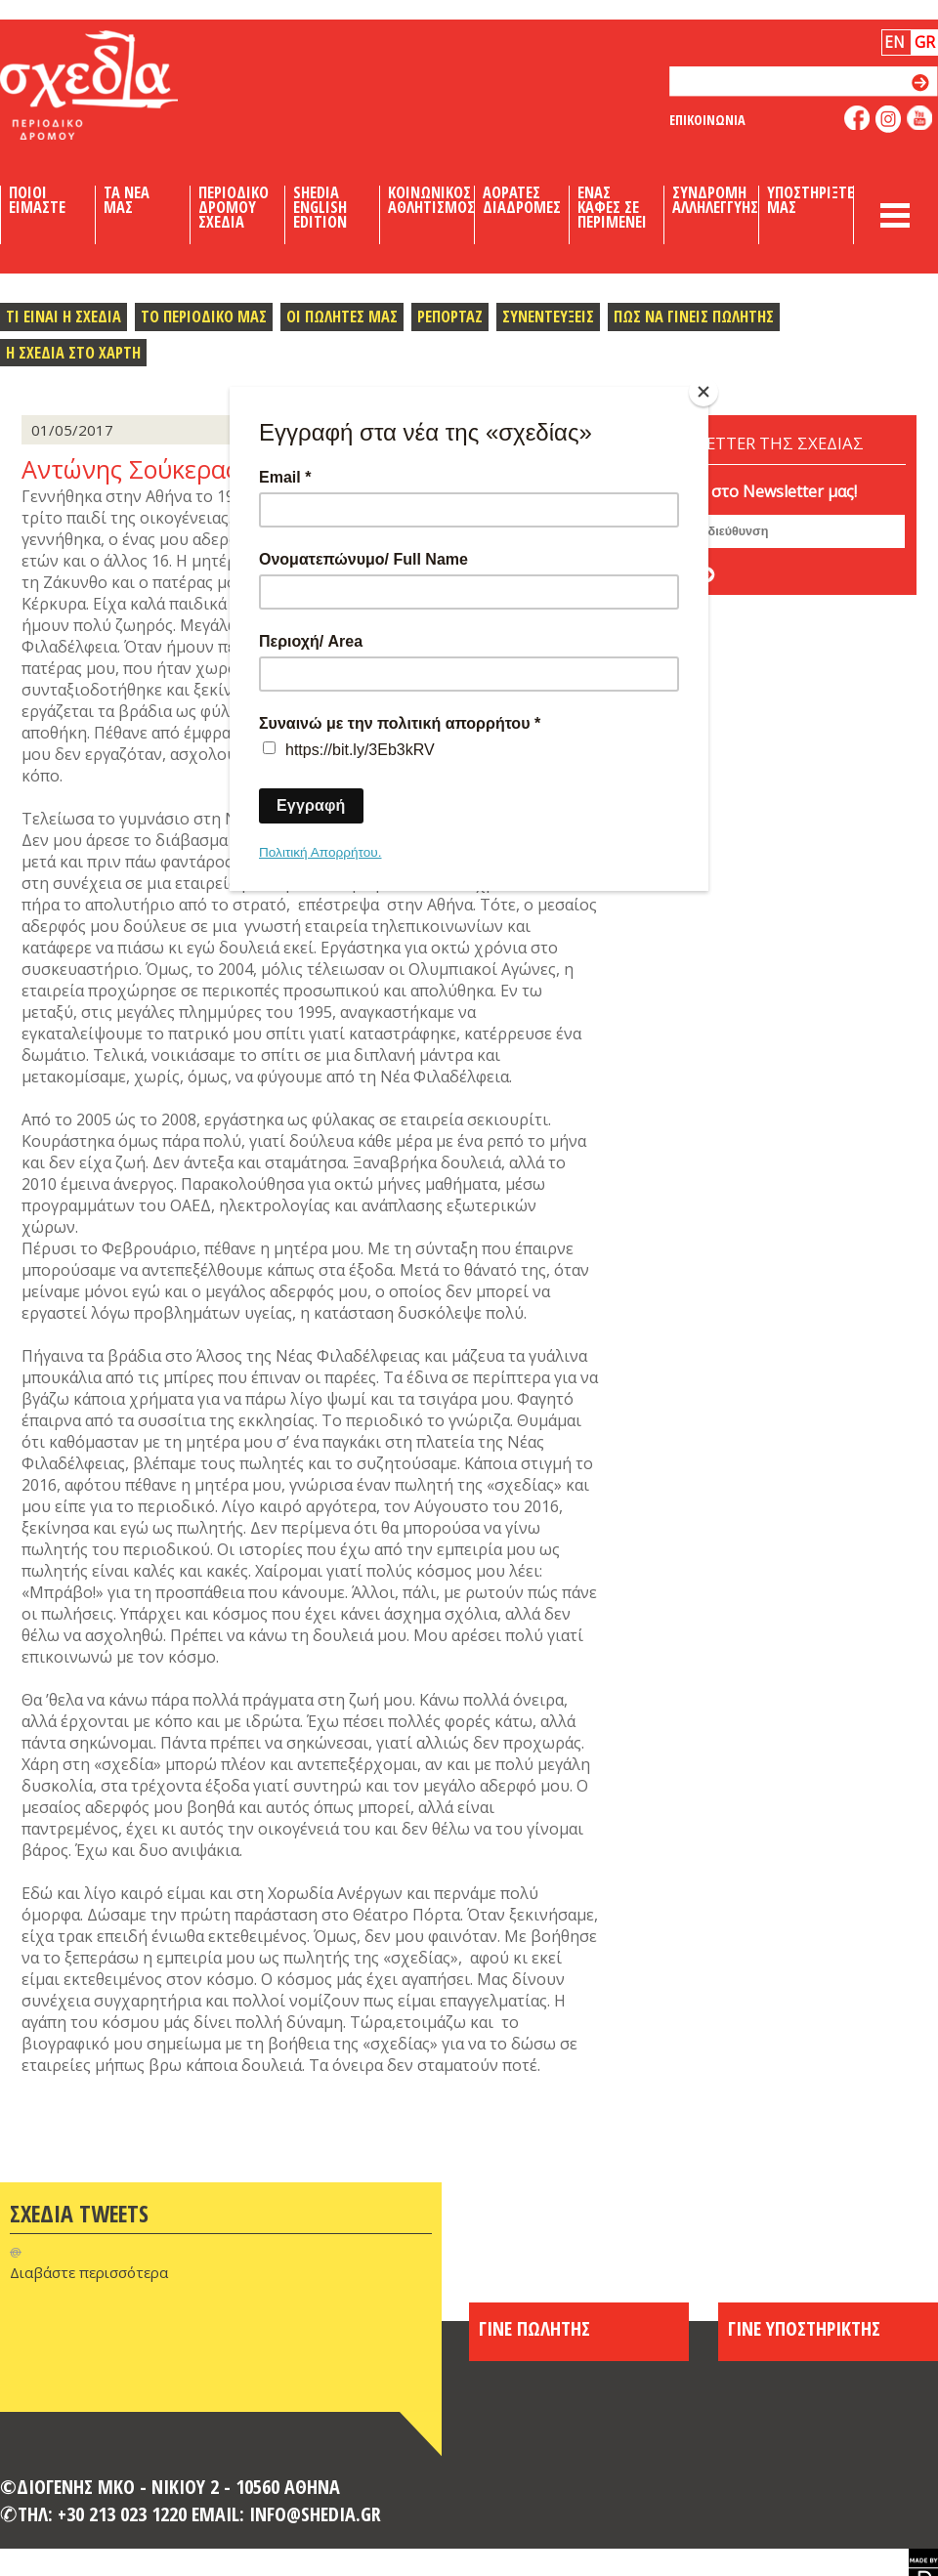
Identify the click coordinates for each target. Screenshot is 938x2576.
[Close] (703, 391)
